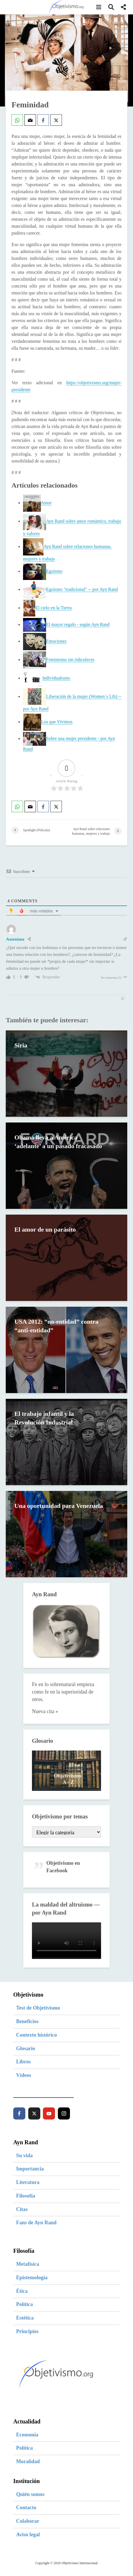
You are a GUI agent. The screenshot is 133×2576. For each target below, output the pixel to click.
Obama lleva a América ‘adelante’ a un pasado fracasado (58, 1142)
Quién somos (30, 2494)
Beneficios (27, 2021)
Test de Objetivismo (38, 2008)
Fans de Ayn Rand (36, 2222)
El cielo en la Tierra (53, 607)
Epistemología (32, 2277)
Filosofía (25, 2196)
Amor (46, 502)
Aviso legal (28, 2534)
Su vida (24, 2155)
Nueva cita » (45, 1711)
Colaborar (27, 2521)
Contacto (26, 2507)
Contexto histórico (36, 2035)
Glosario (25, 2048)
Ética (22, 2291)
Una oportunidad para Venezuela (44, 1510)
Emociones (56, 641)
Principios (27, 2331)
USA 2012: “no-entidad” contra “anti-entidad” (56, 1326)
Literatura (27, 2182)
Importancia (30, 2169)
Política (24, 2304)
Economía (27, 2435)
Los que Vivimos (57, 721)
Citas (22, 2209)
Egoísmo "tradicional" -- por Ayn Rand (82, 589)
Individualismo (56, 678)
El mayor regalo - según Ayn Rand (78, 624)
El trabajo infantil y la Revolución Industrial (44, 1418)
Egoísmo (54, 571)
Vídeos (23, 2075)
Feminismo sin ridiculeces (70, 659)
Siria (20, 1045)
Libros (23, 2062)
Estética (25, 2318)
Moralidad (28, 2461)
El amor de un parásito (45, 1229)
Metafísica (27, 2264)
